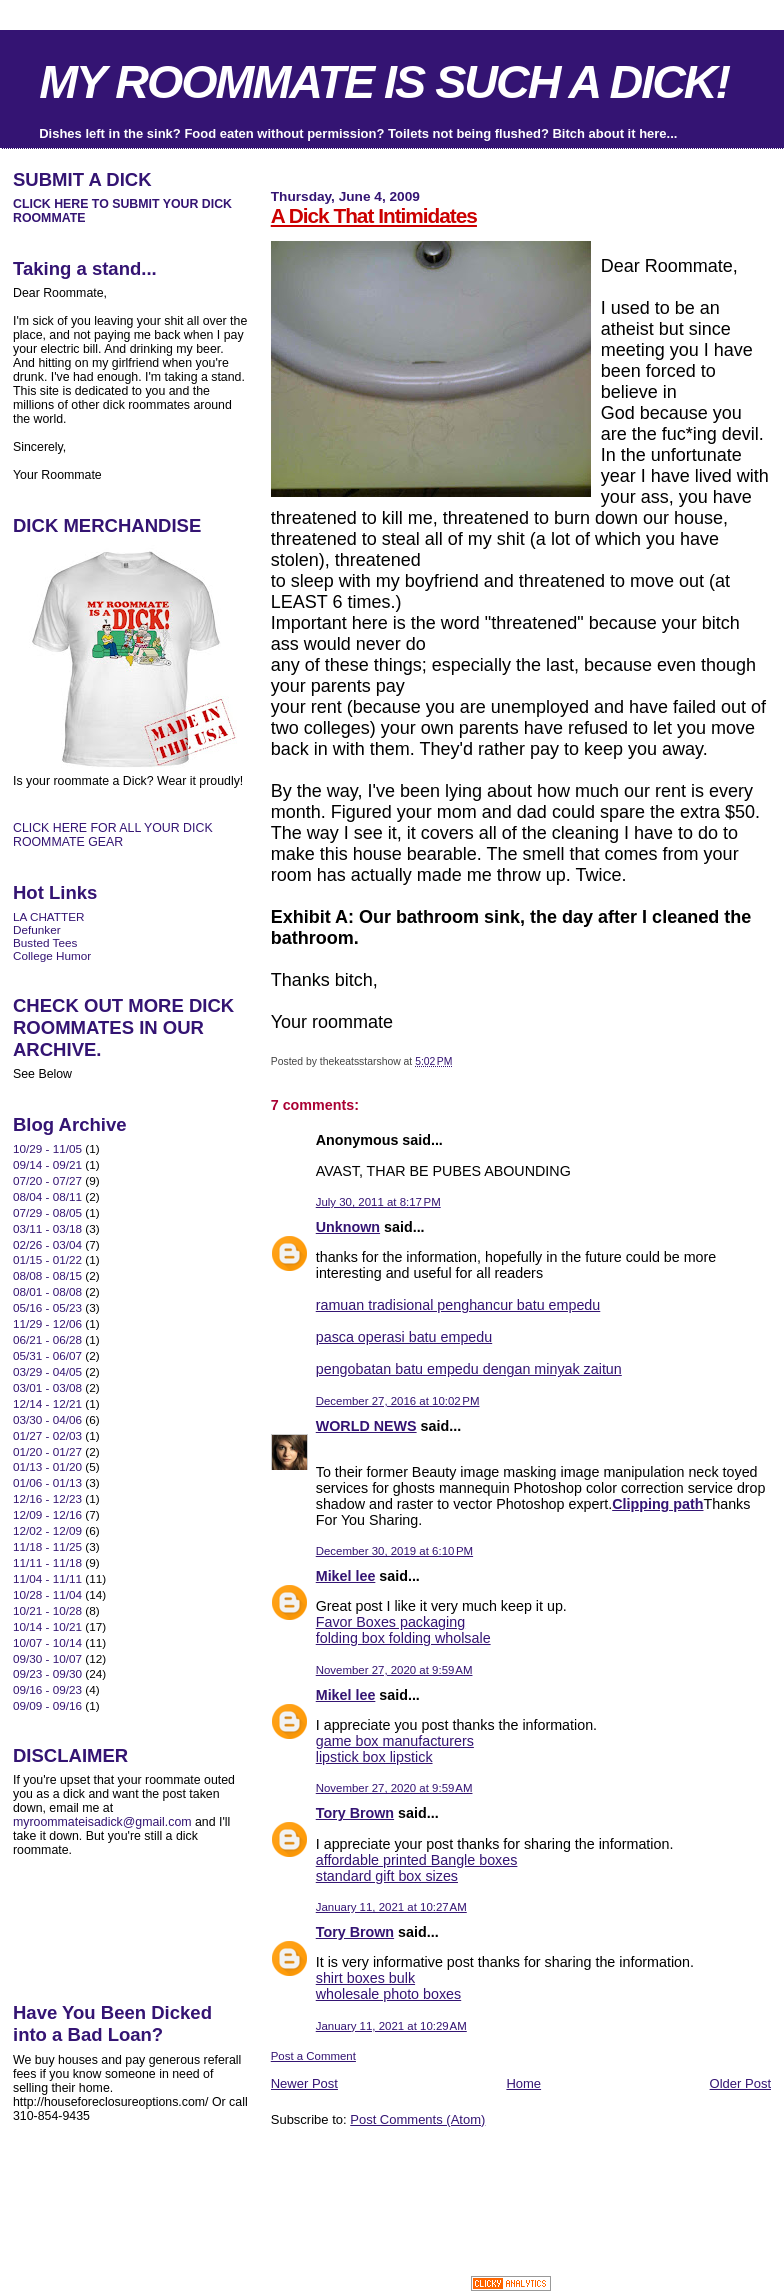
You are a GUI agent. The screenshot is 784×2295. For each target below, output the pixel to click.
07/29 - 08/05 (47, 1212)
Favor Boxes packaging (390, 1622)
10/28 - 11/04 (47, 1594)
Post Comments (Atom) (417, 2119)
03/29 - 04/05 (47, 1371)
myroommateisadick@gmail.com (102, 1822)
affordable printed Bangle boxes (417, 1860)
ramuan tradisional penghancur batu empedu (458, 1305)
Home (523, 2083)
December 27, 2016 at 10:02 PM (398, 1401)
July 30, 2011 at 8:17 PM (378, 1202)
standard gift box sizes (387, 1876)
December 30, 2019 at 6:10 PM (394, 1551)
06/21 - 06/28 (47, 1339)
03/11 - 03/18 (47, 1228)
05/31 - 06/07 (47, 1355)
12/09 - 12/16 (47, 1514)
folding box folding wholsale (403, 1638)
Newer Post (304, 2083)
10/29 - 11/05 (47, 1148)
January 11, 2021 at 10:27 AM (391, 1907)
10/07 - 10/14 (47, 1642)
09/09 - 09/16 (47, 1705)
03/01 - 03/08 (47, 1387)
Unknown (348, 1227)
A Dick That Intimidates (374, 215)
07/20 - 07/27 (47, 1180)
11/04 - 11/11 (47, 1578)
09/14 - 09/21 (47, 1164)
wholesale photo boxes (388, 1994)
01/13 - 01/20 (47, 1466)
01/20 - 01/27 (47, 1451)
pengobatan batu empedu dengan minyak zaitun (469, 1369)
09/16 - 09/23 (47, 1689)
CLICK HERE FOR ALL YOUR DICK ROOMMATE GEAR (113, 835)
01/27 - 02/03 (47, 1435)
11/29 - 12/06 (47, 1323)
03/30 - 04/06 (47, 1419)
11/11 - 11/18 (47, 1562)
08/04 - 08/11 (47, 1196)
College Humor (52, 955)
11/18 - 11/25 (47, 1546)
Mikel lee (346, 1576)
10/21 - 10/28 (47, 1610)
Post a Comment (313, 2056)
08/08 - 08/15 (47, 1275)
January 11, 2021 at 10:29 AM (391, 2026)
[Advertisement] (505, 2173)
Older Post (740, 2083)
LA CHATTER (48, 916)
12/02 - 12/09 (47, 1530)
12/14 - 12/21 (47, 1403)
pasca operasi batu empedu (404, 1337)
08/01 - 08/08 (47, 1291)
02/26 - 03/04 (47, 1244)
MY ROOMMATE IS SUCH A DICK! (384, 82)
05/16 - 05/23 (47, 1307)
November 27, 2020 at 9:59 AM (394, 1670)
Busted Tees (45, 942)
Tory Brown (355, 1813)
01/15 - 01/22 (47, 1259)
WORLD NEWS (366, 1426)
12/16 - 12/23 (47, 1498)
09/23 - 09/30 (47, 1673)
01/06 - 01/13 (47, 1482)
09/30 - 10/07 (47, 1658)
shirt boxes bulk (365, 1978)
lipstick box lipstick (374, 1757)
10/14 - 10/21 (47, 1626)
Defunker (37, 929)
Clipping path (657, 1504)
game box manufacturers (395, 1741)
